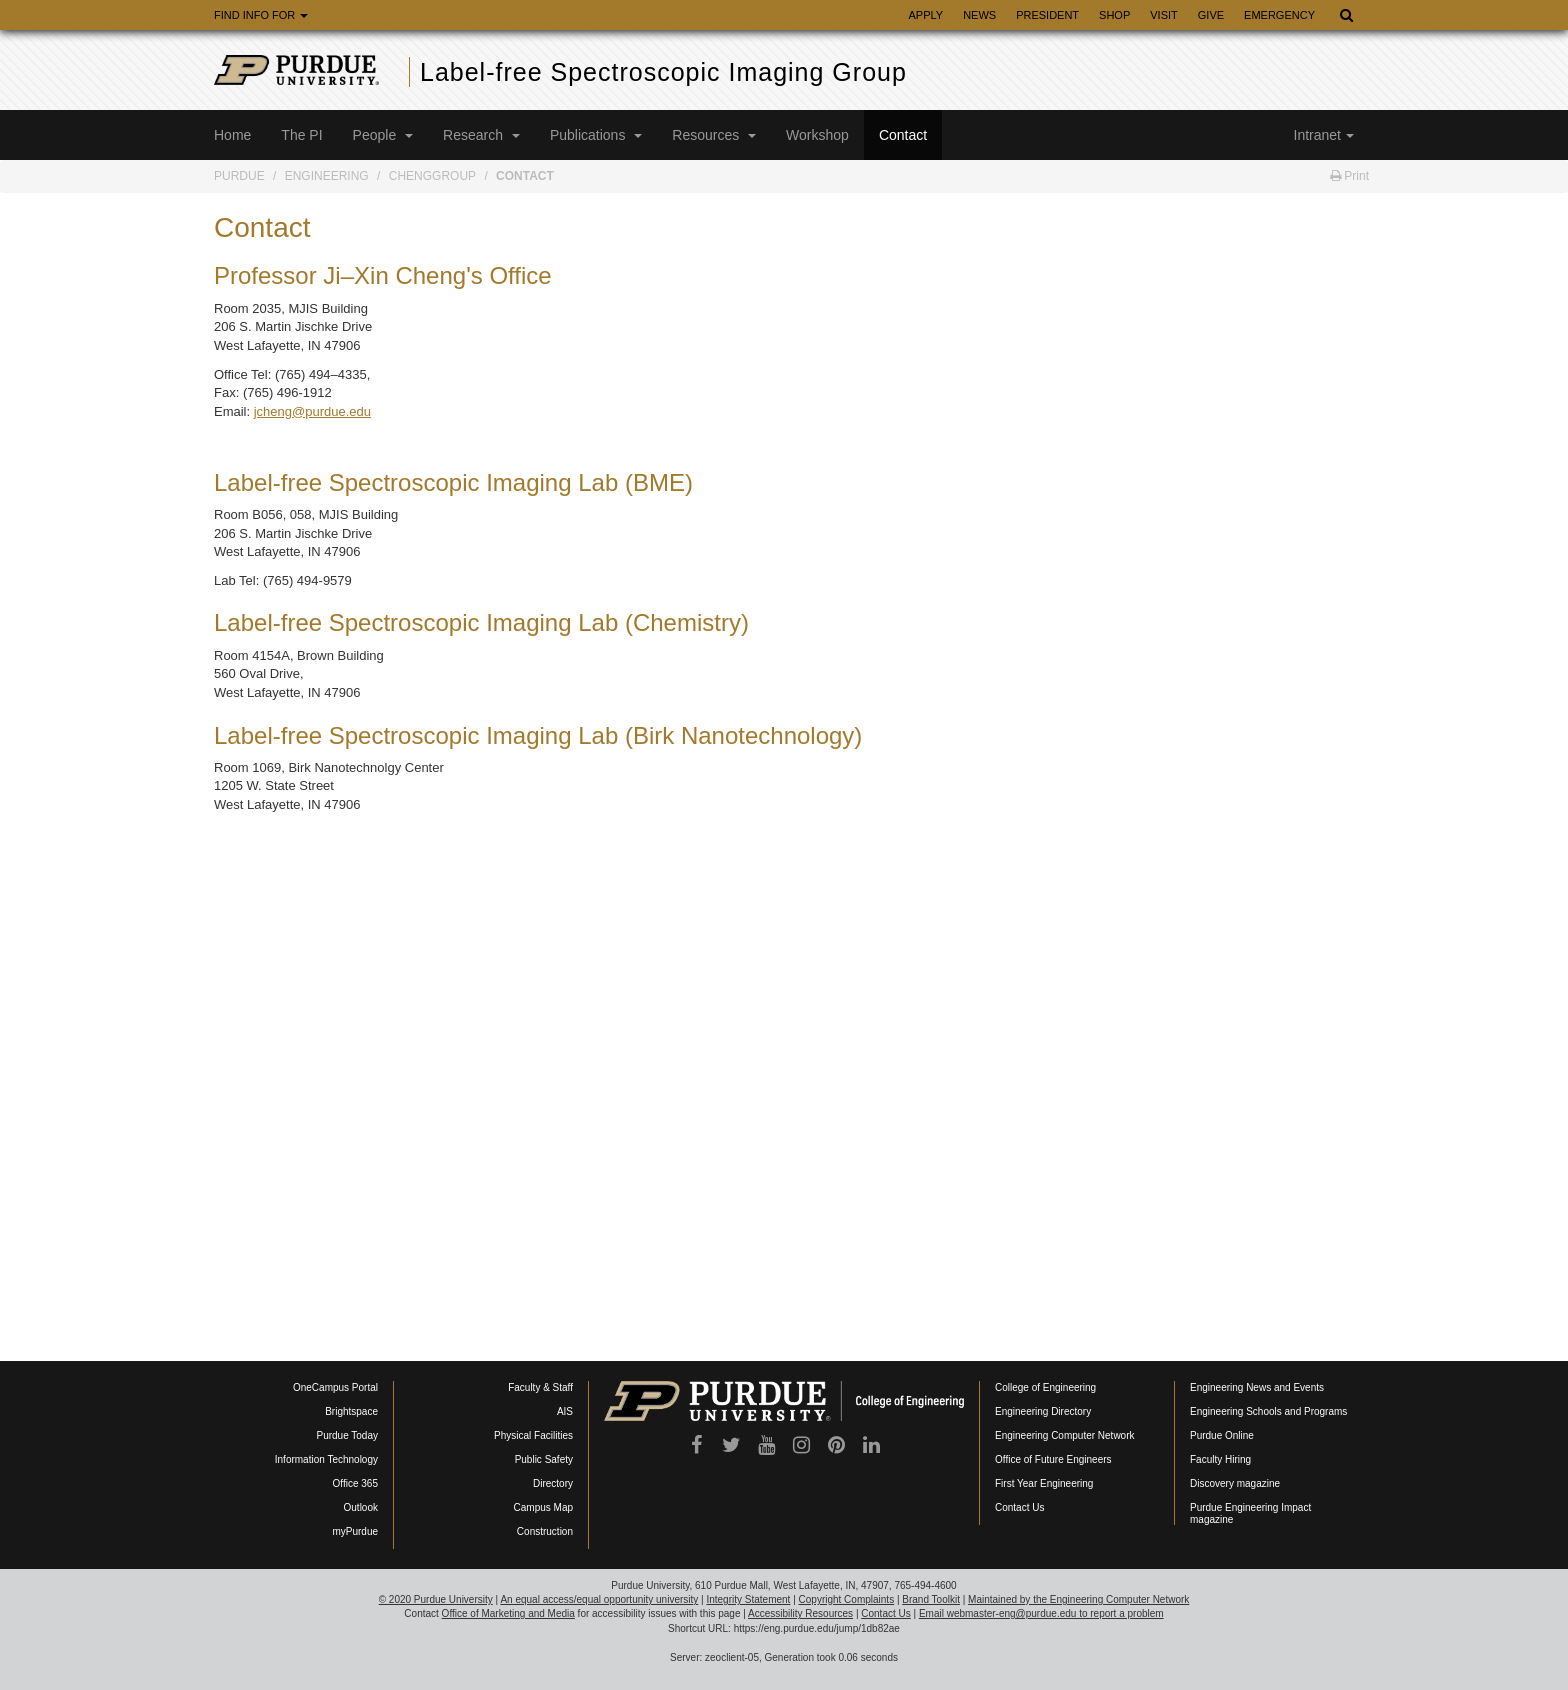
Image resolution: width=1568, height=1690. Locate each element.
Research (481, 135)
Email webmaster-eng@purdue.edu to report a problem (1041, 1613)
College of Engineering (1045, 1387)
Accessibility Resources (800, 1613)
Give (1211, 15)
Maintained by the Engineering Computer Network (1078, 1599)
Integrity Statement (748, 1599)
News (979, 15)
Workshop (817, 135)
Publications (596, 135)
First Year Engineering (1044, 1483)
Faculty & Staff (540, 1387)
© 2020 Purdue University (436, 1599)
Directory (553, 1483)
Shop (1114, 15)
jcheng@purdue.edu (312, 411)
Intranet (1324, 135)
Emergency (1279, 15)
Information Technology (326, 1459)
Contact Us (1019, 1507)
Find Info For (261, 15)
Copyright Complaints (847, 1599)
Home (232, 135)
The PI (301, 135)
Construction (545, 1531)
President (1047, 15)
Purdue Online (1222, 1435)
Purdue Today (347, 1435)
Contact (903, 135)
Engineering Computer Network (1065, 1435)
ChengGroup (432, 176)
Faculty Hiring (1220, 1459)
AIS (565, 1411)
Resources (714, 135)
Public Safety (544, 1459)
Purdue (239, 176)
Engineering (327, 176)
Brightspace (351, 1411)
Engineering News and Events (1257, 1387)
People (383, 135)
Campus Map (543, 1507)
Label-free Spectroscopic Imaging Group (663, 72)
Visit (1164, 15)
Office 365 (355, 1483)
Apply (925, 15)
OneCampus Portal (335, 1387)
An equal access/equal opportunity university (599, 1599)
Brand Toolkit (931, 1599)
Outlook (361, 1507)
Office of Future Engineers (1053, 1459)
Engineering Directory (1043, 1411)
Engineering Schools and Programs (1268, 1411)
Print (1349, 176)
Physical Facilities (533, 1435)
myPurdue (355, 1531)
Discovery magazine (1235, 1483)
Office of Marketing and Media (508, 1613)
